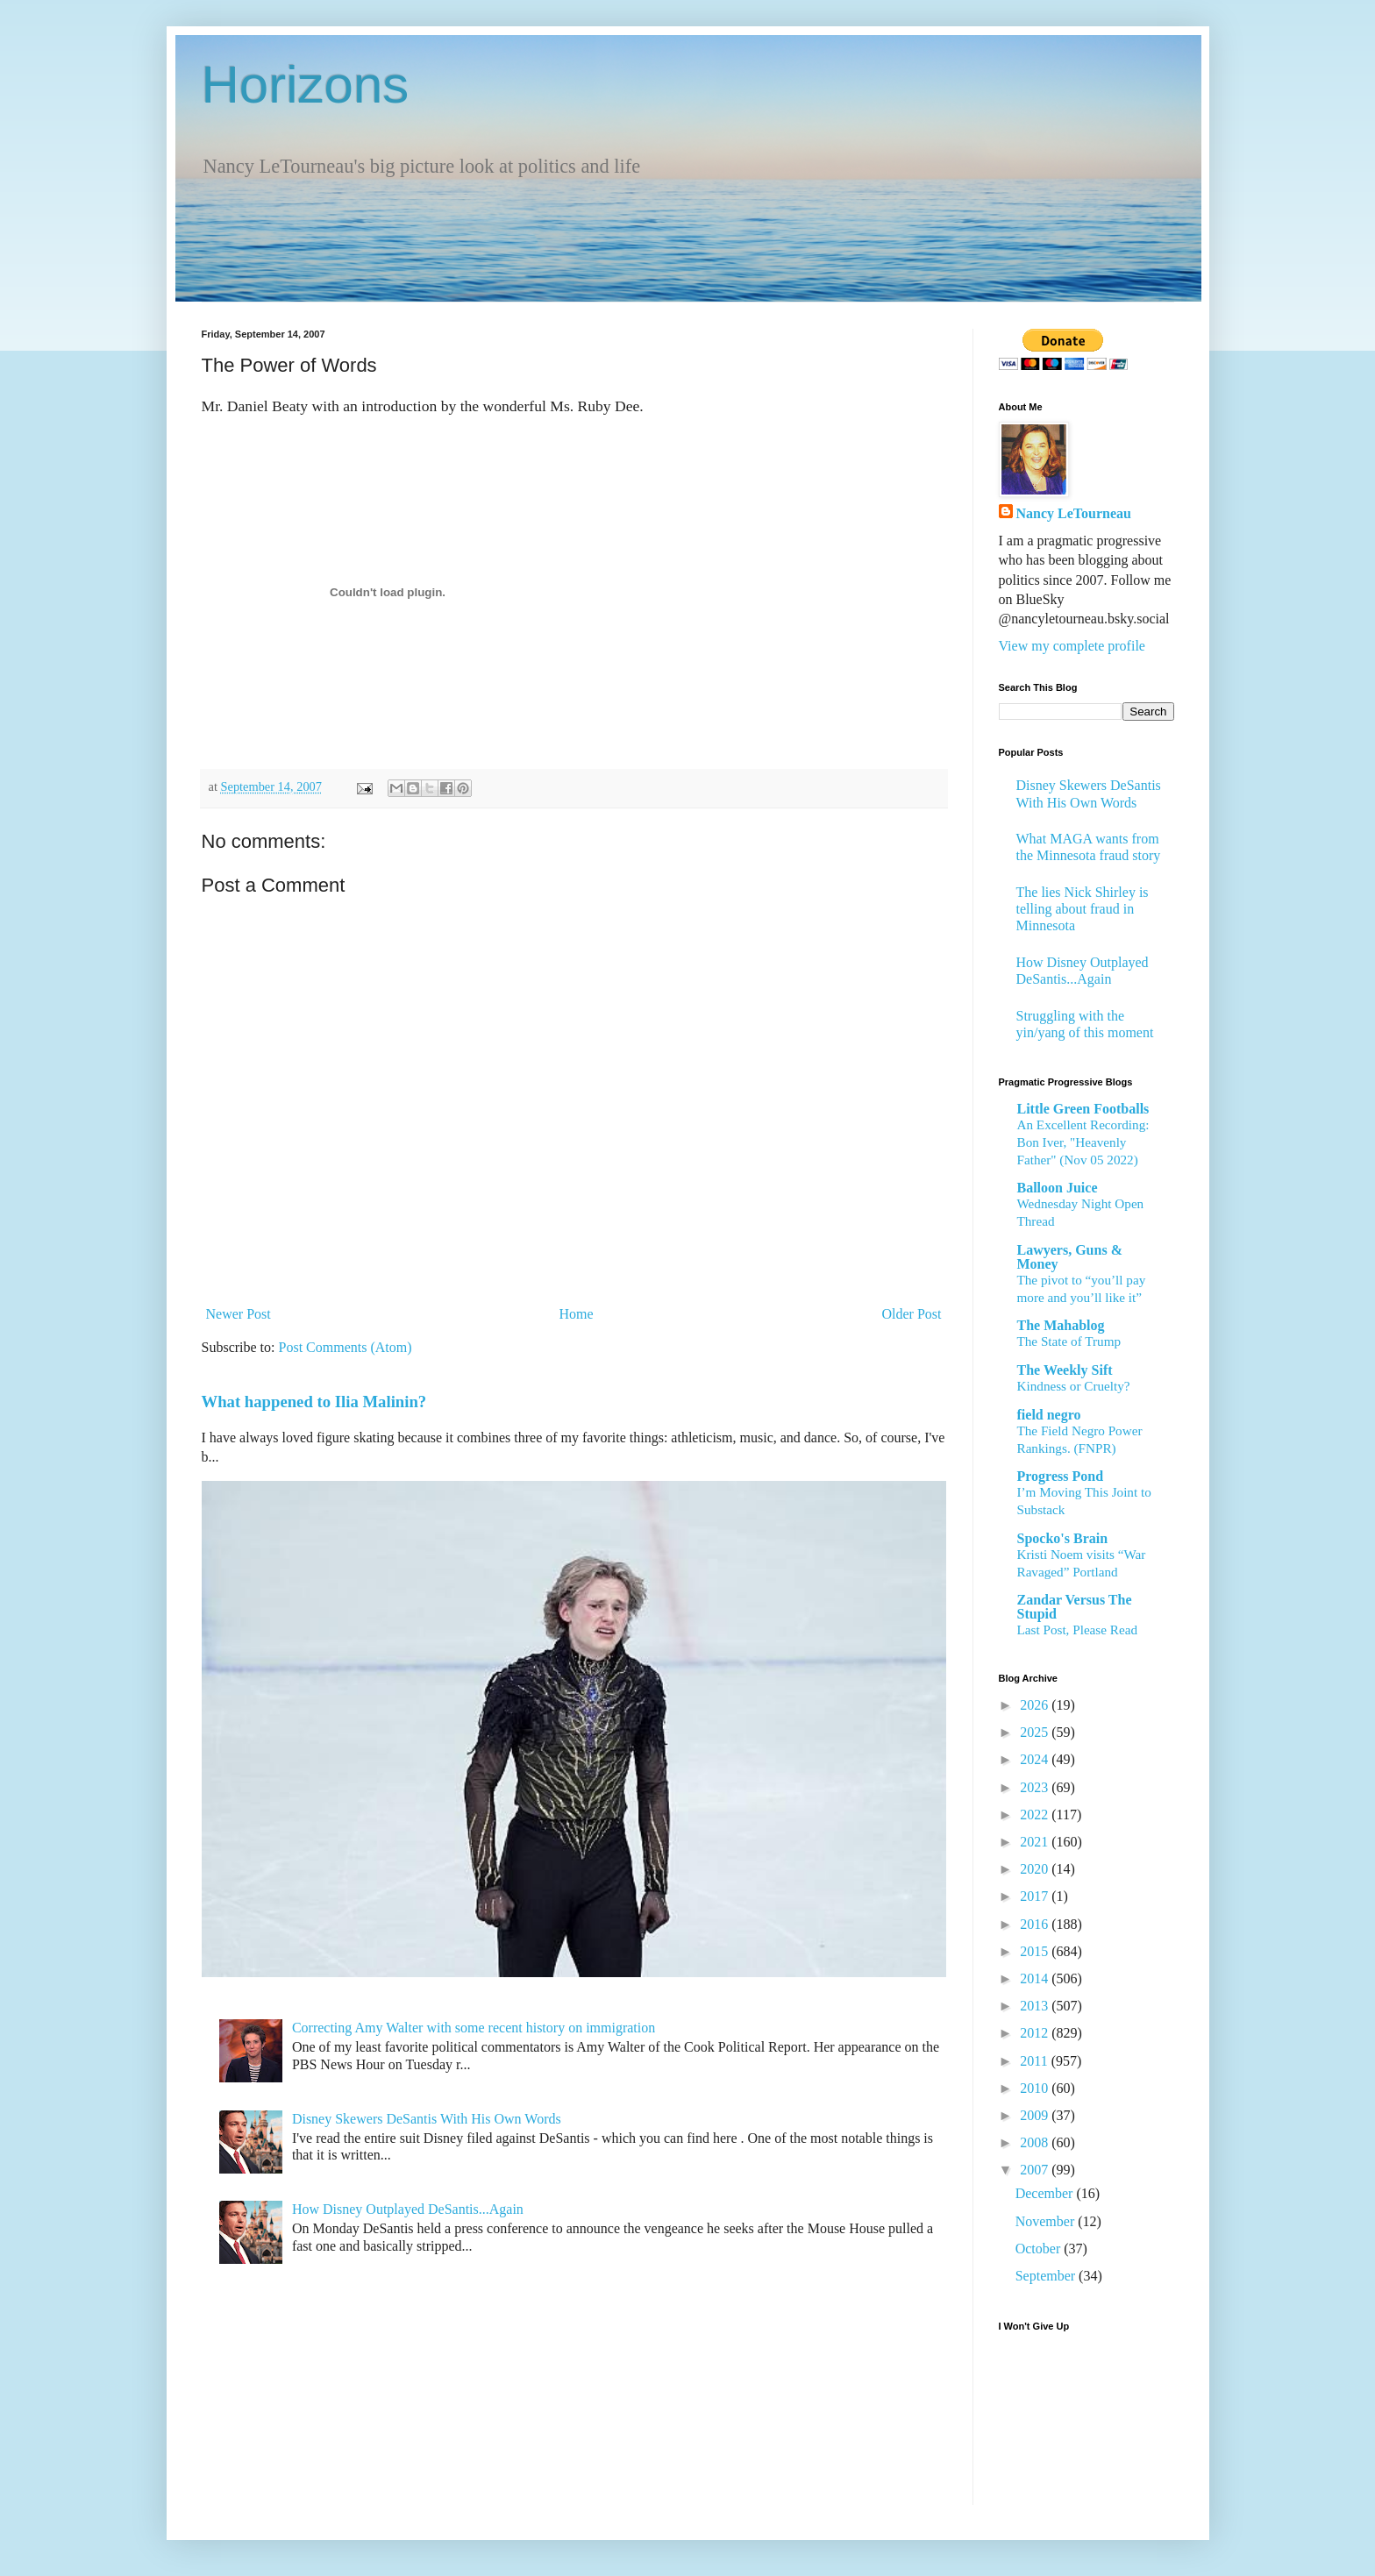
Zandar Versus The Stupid (1074, 1606)
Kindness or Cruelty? (1073, 1385)
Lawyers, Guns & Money (1069, 1256)
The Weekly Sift (1065, 1370)
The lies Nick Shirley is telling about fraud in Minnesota (1082, 909)
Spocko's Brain (1062, 1538)
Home (576, 1313)
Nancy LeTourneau (1073, 513)
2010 (1035, 2088)
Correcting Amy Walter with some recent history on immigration (473, 2027)
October (1040, 2248)
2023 (1035, 1787)
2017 (1035, 1896)
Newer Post (238, 1313)
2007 (1035, 2169)
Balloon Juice (1057, 1187)
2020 (1035, 1868)
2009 (1035, 2115)
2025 (1035, 1732)
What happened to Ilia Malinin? (314, 1401)
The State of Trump (1069, 1341)
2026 (1035, 1704)
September (1047, 2275)
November (1047, 2221)
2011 (1035, 2060)
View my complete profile (1072, 645)
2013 (1035, 2005)
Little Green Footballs (1083, 1108)
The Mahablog (1061, 1325)
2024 (1035, 1759)
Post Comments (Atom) (345, 1347)
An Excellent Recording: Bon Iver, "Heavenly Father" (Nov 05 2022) (1083, 1142)
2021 (1035, 1841)
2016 (1035, 1924)
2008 (1035, 2142)
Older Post (912, 1313)
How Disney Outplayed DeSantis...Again (408, 2209)
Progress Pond (1060, 1476)
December (1046, 2193)
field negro (1049, 1414)
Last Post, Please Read (1077, 1629)
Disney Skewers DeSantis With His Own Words (426, 2118)
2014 (1035, 1978)
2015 (1035, 1951)
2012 (1035, 2032)
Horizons (306, 84)
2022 (1035, 1814)
